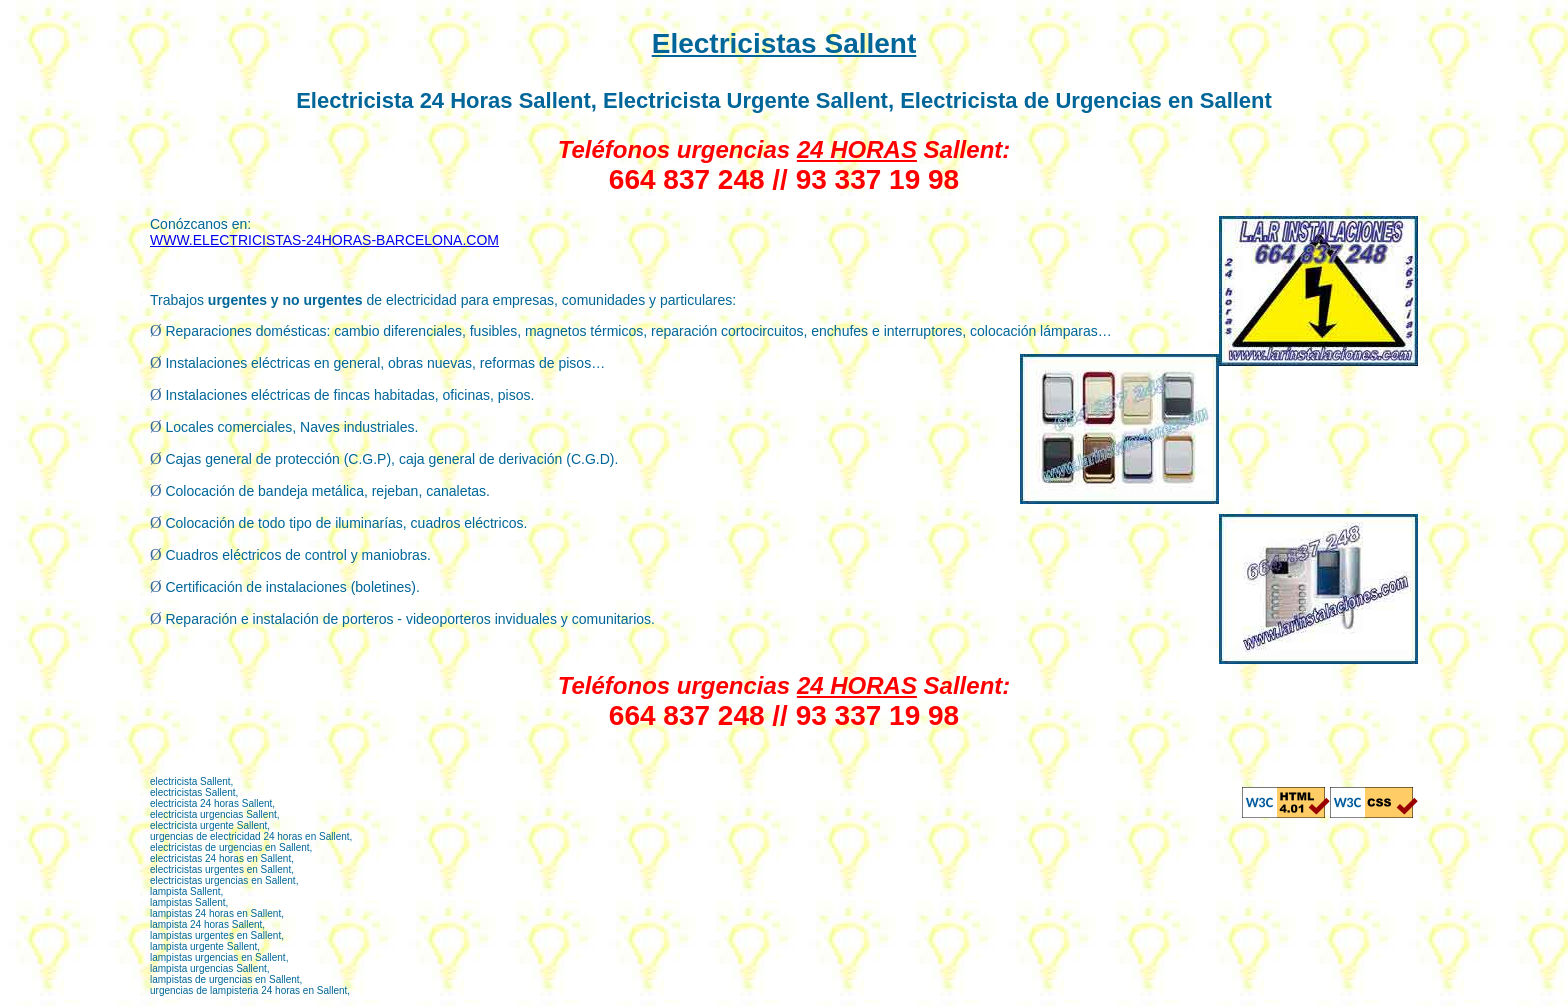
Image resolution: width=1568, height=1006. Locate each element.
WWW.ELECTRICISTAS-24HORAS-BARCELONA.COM (324, 240)
